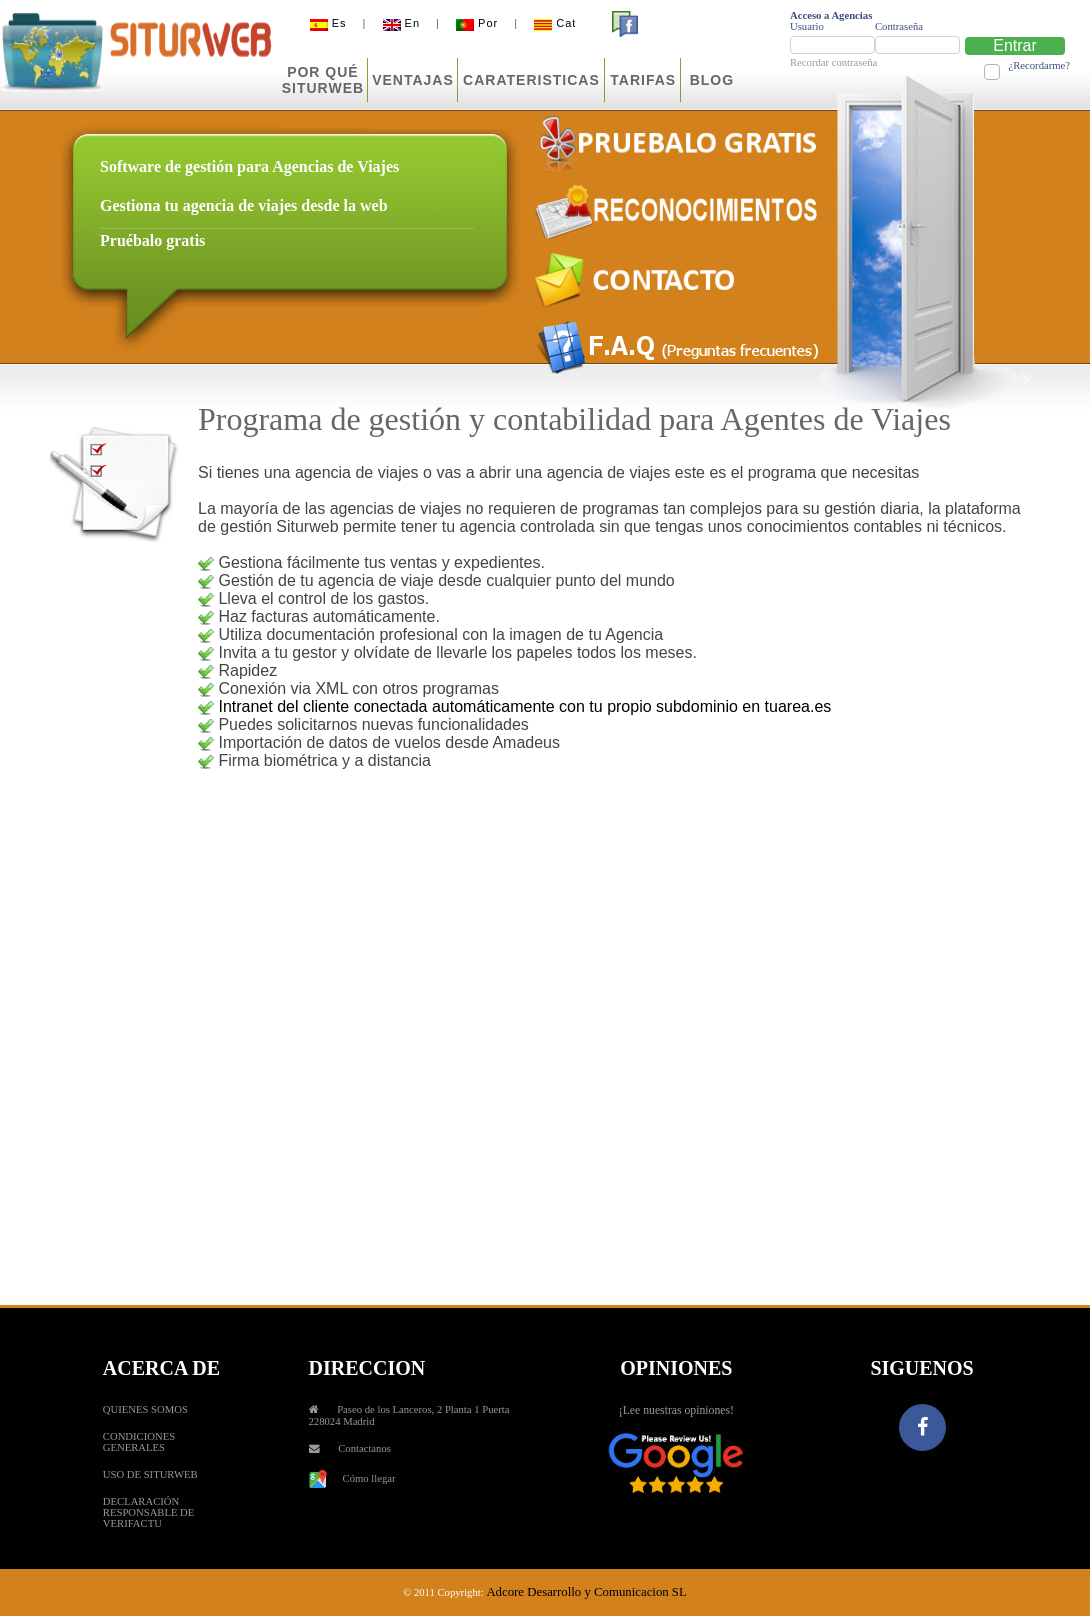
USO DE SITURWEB (150, 1474)
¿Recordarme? (1039, 65)
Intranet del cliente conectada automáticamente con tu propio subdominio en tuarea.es (524, 706)
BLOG (712, 80)
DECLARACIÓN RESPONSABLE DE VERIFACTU (148, 1512)
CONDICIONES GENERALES (139, 1442)
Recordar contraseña (833, 62)
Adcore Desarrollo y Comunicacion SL (586, 1592)
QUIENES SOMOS (145, 1409)
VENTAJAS (413, 80)
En (402, 23)
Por (477, 23)
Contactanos (364, 1448)
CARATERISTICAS (531, 80)
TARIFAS (643, 80)
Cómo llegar (352, 1478)
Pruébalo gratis (152, 240)
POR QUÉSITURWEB (323, 80)
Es (328, 23)
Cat (555, 23)
